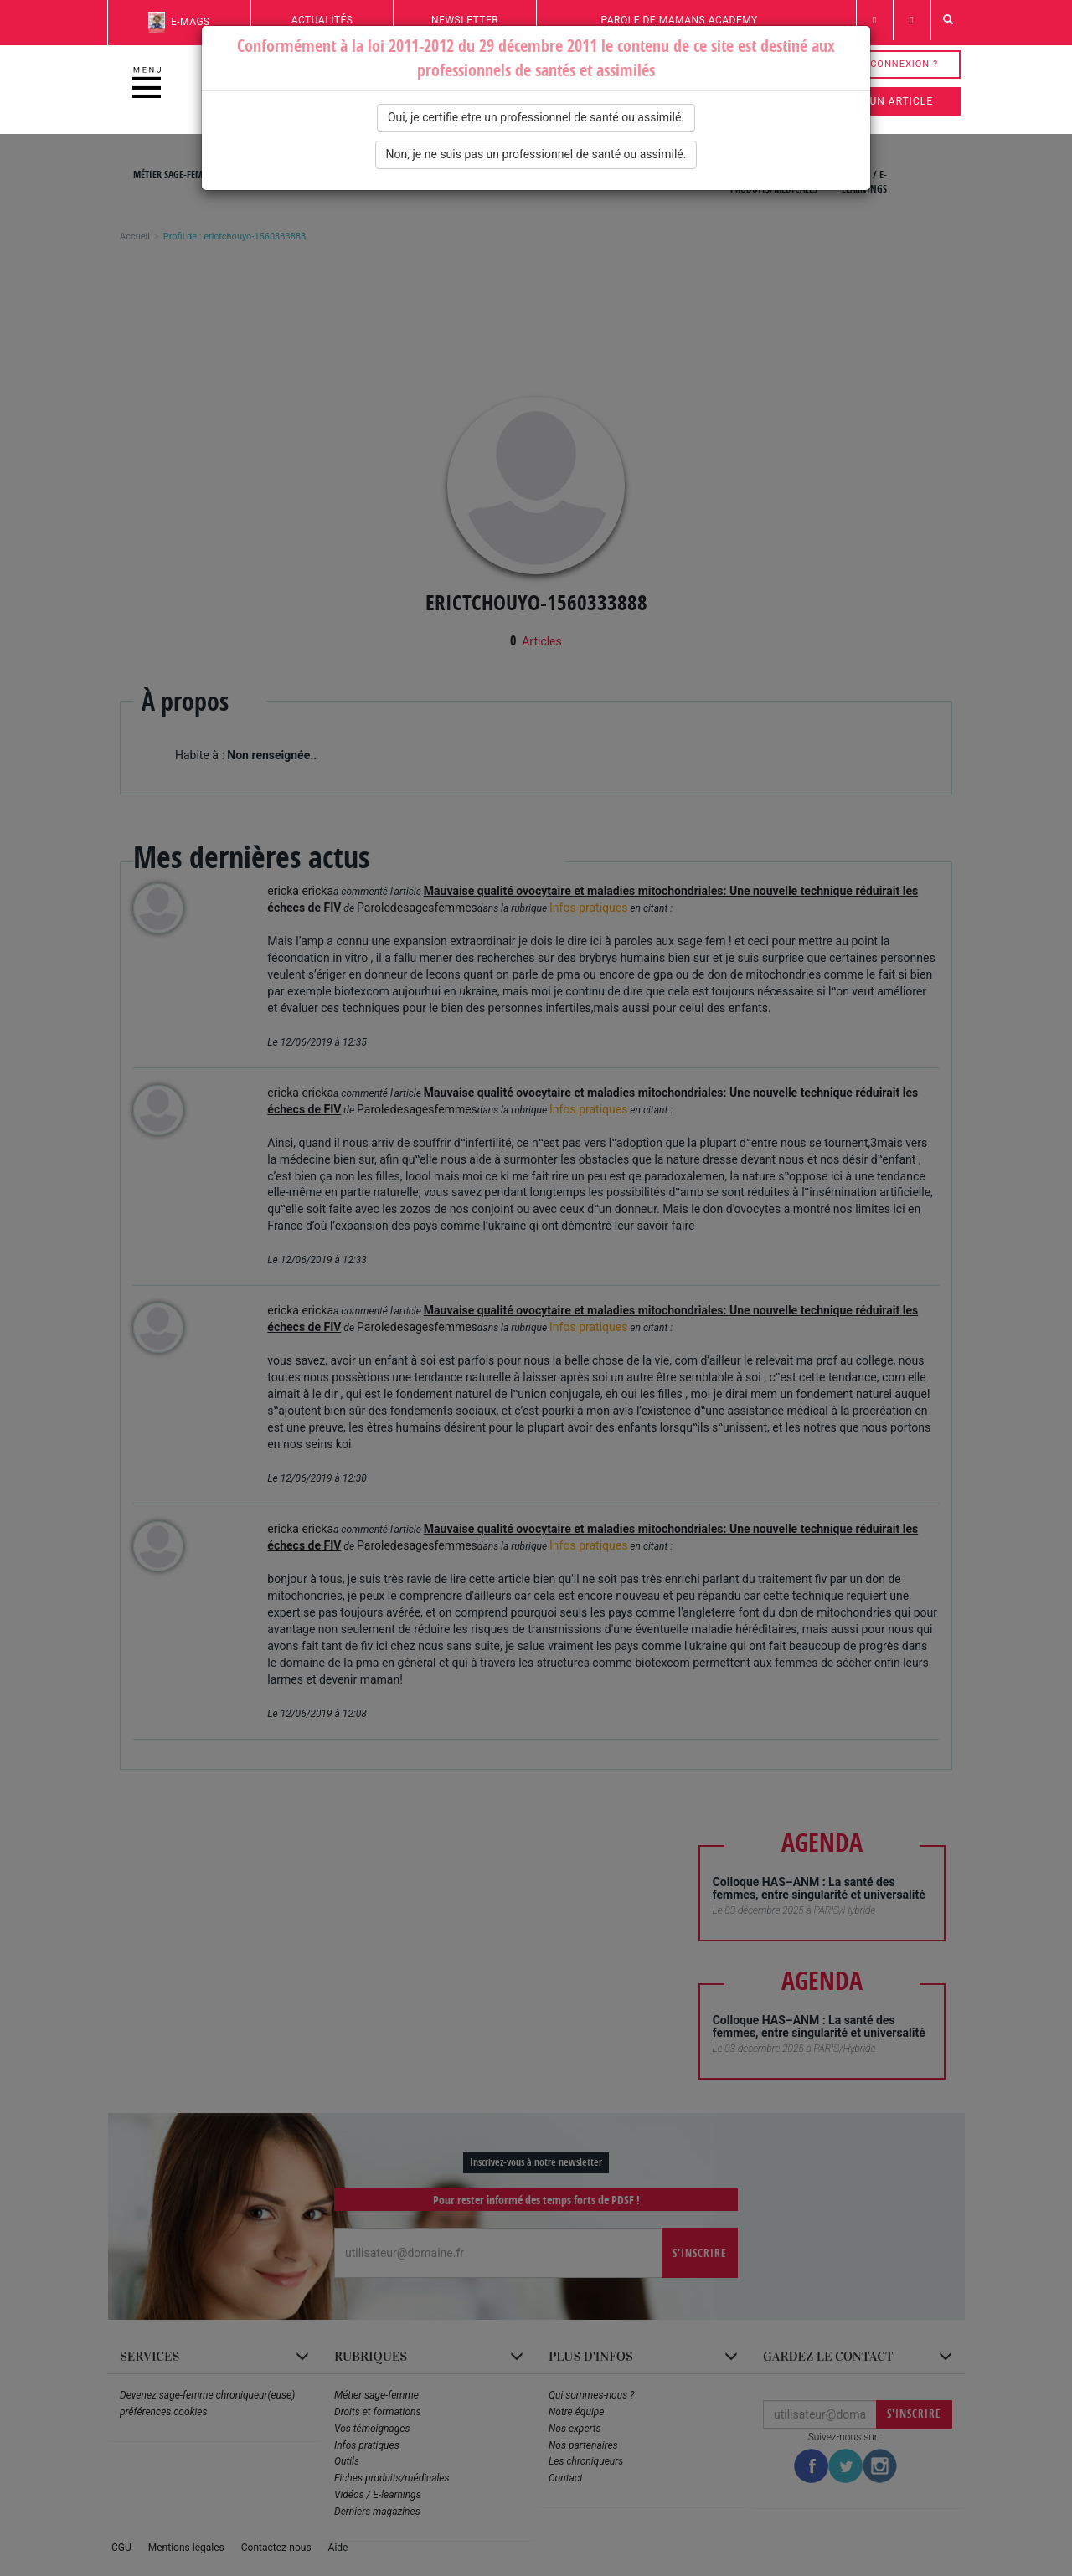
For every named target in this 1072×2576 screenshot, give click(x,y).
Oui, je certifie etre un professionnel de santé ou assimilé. (536, 117)
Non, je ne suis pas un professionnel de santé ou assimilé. (536, 154)
